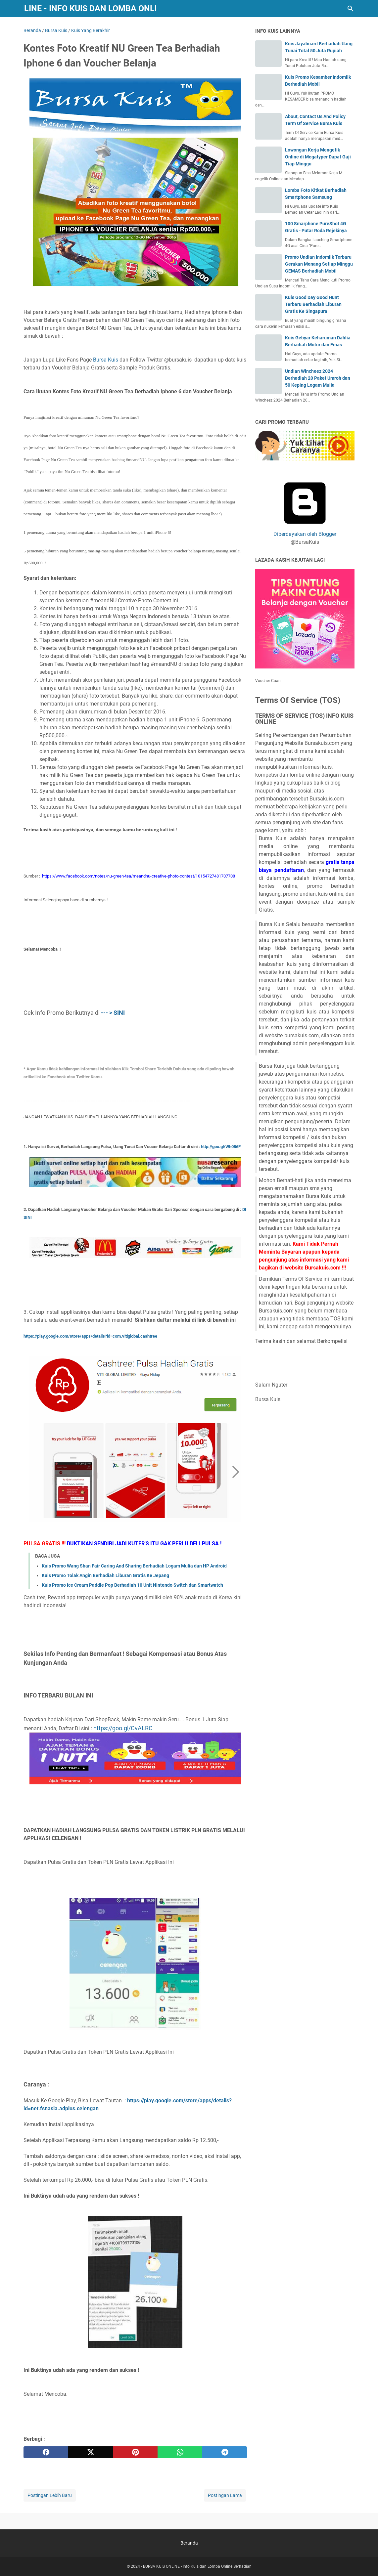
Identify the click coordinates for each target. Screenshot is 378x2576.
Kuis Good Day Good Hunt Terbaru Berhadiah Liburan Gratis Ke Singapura (313, 304)
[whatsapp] (180, 2452)
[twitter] (90, 2452)
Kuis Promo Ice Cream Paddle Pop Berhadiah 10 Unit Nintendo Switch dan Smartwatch (132, 1585)
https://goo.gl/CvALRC (123, 1728)
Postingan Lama (225, 2495)
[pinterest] (135, 2452)
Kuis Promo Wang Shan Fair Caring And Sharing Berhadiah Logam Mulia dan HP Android (134, 1565)
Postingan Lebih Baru (49, 2495)
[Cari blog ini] (350, 9)
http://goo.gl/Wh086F (221, 1146)
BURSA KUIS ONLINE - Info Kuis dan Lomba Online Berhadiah (197, 2566)
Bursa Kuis (105, 360)
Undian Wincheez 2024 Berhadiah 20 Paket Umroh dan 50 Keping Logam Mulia (317, 378)
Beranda (189, 2543)
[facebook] (46, 2452)
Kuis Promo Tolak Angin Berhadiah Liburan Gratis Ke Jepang (105, 1575)
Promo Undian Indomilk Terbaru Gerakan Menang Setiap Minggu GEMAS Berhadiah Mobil (319, 264)
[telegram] (224, 2452)
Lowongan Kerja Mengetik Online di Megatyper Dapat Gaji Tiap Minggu (318, 156)
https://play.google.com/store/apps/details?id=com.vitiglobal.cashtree (90, 1336)
